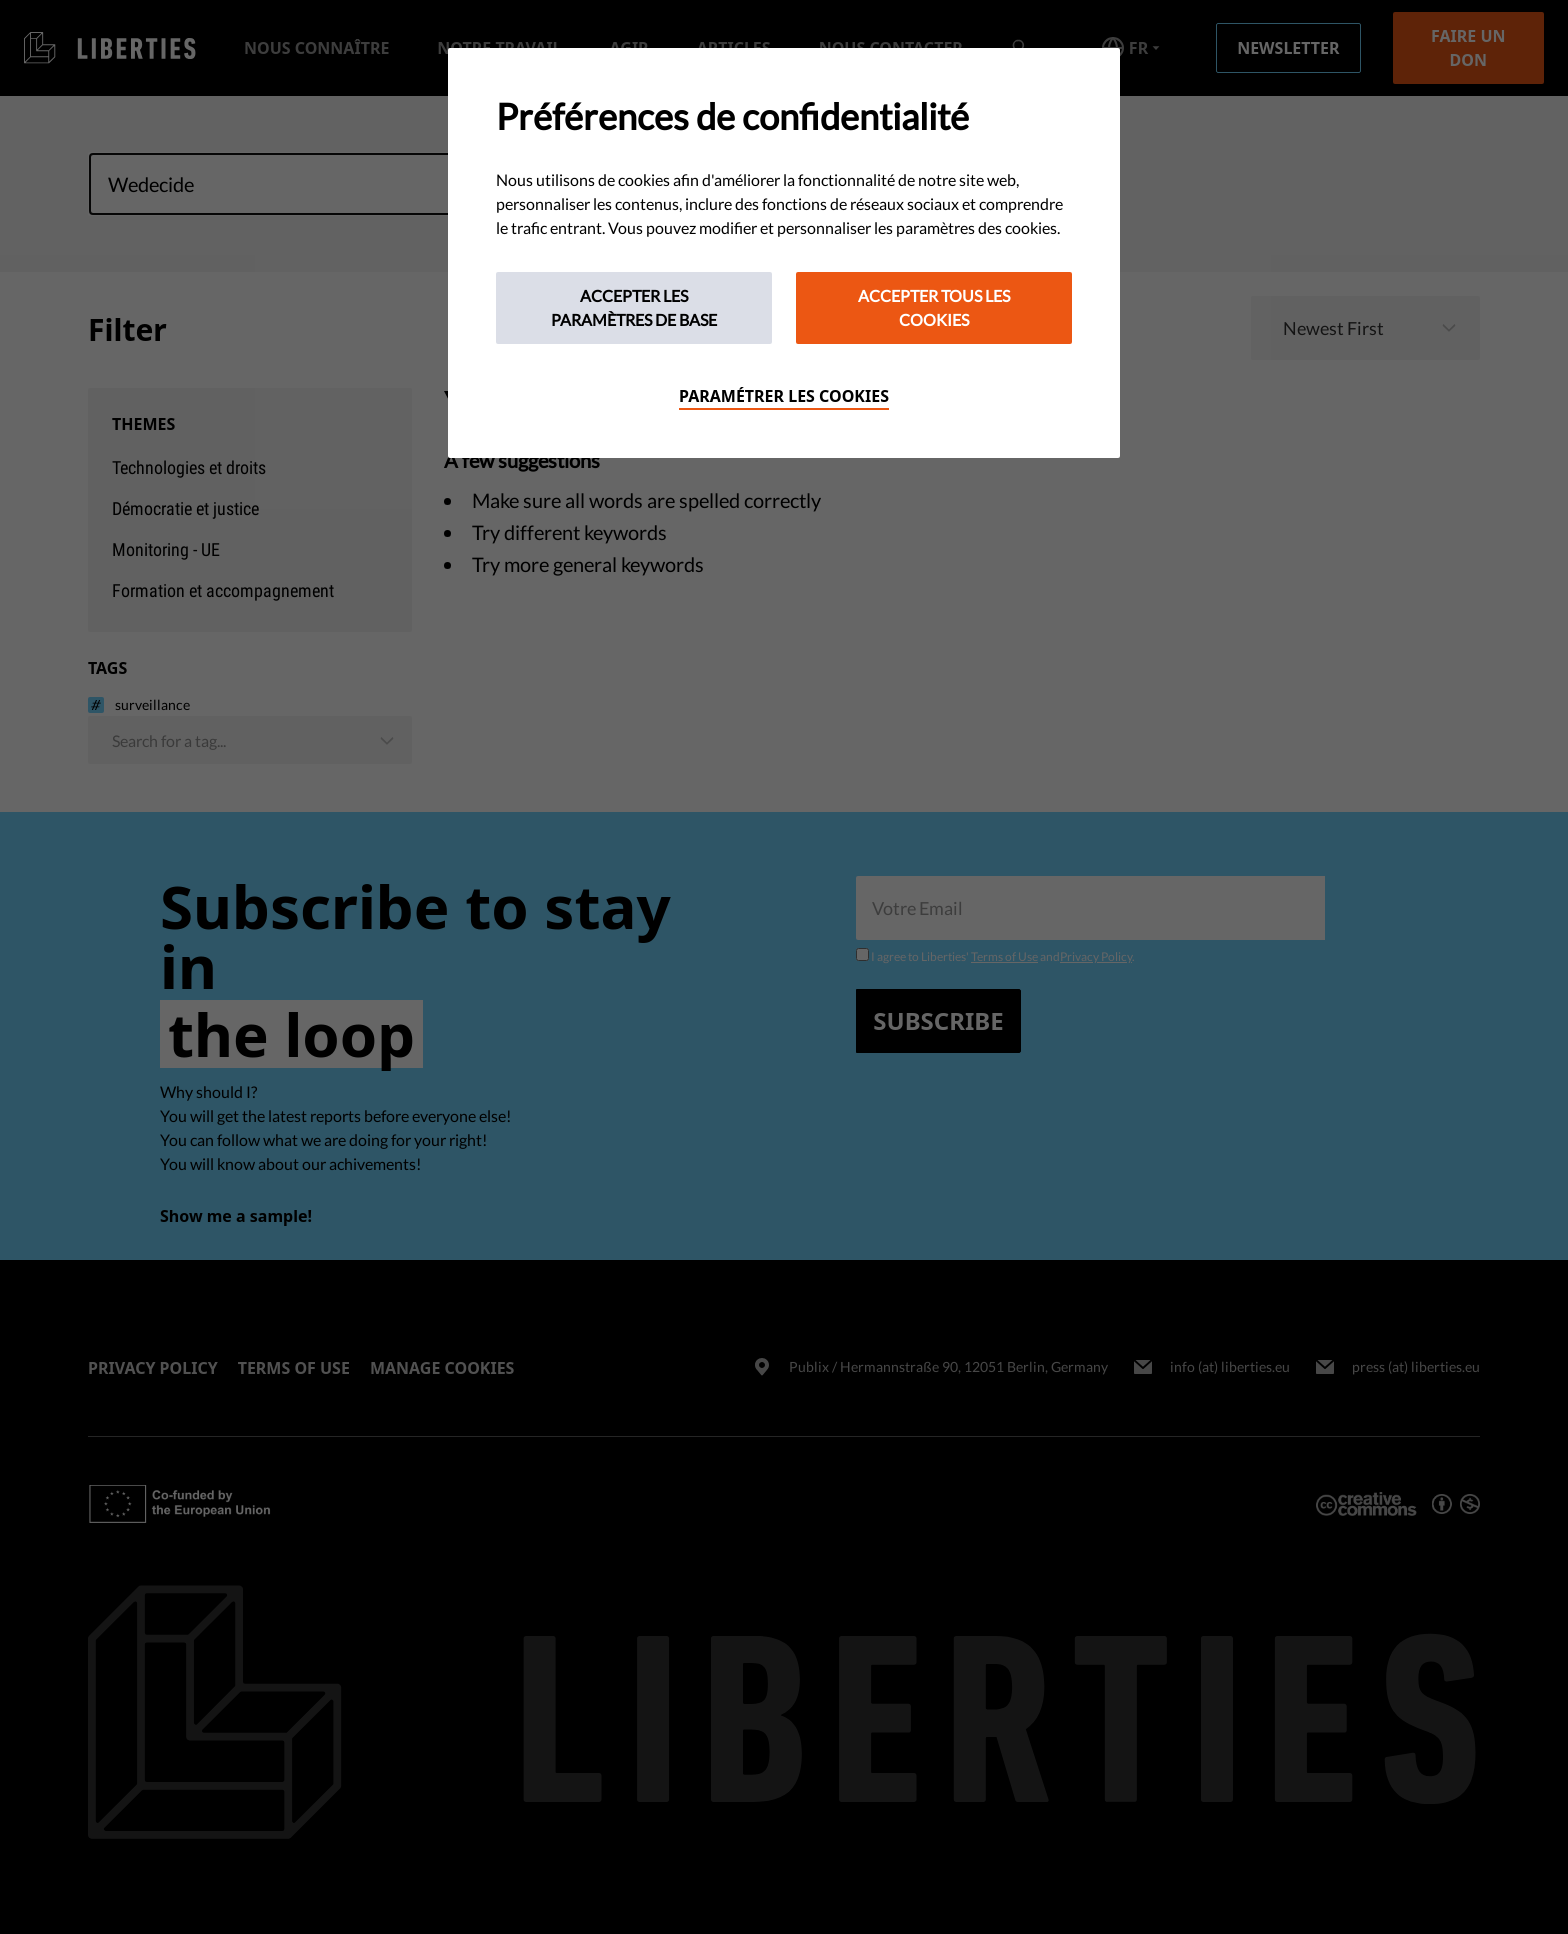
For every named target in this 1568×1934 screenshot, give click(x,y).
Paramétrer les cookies (784, 396)
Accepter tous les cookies (934, 307)
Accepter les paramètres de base (634, 307)
